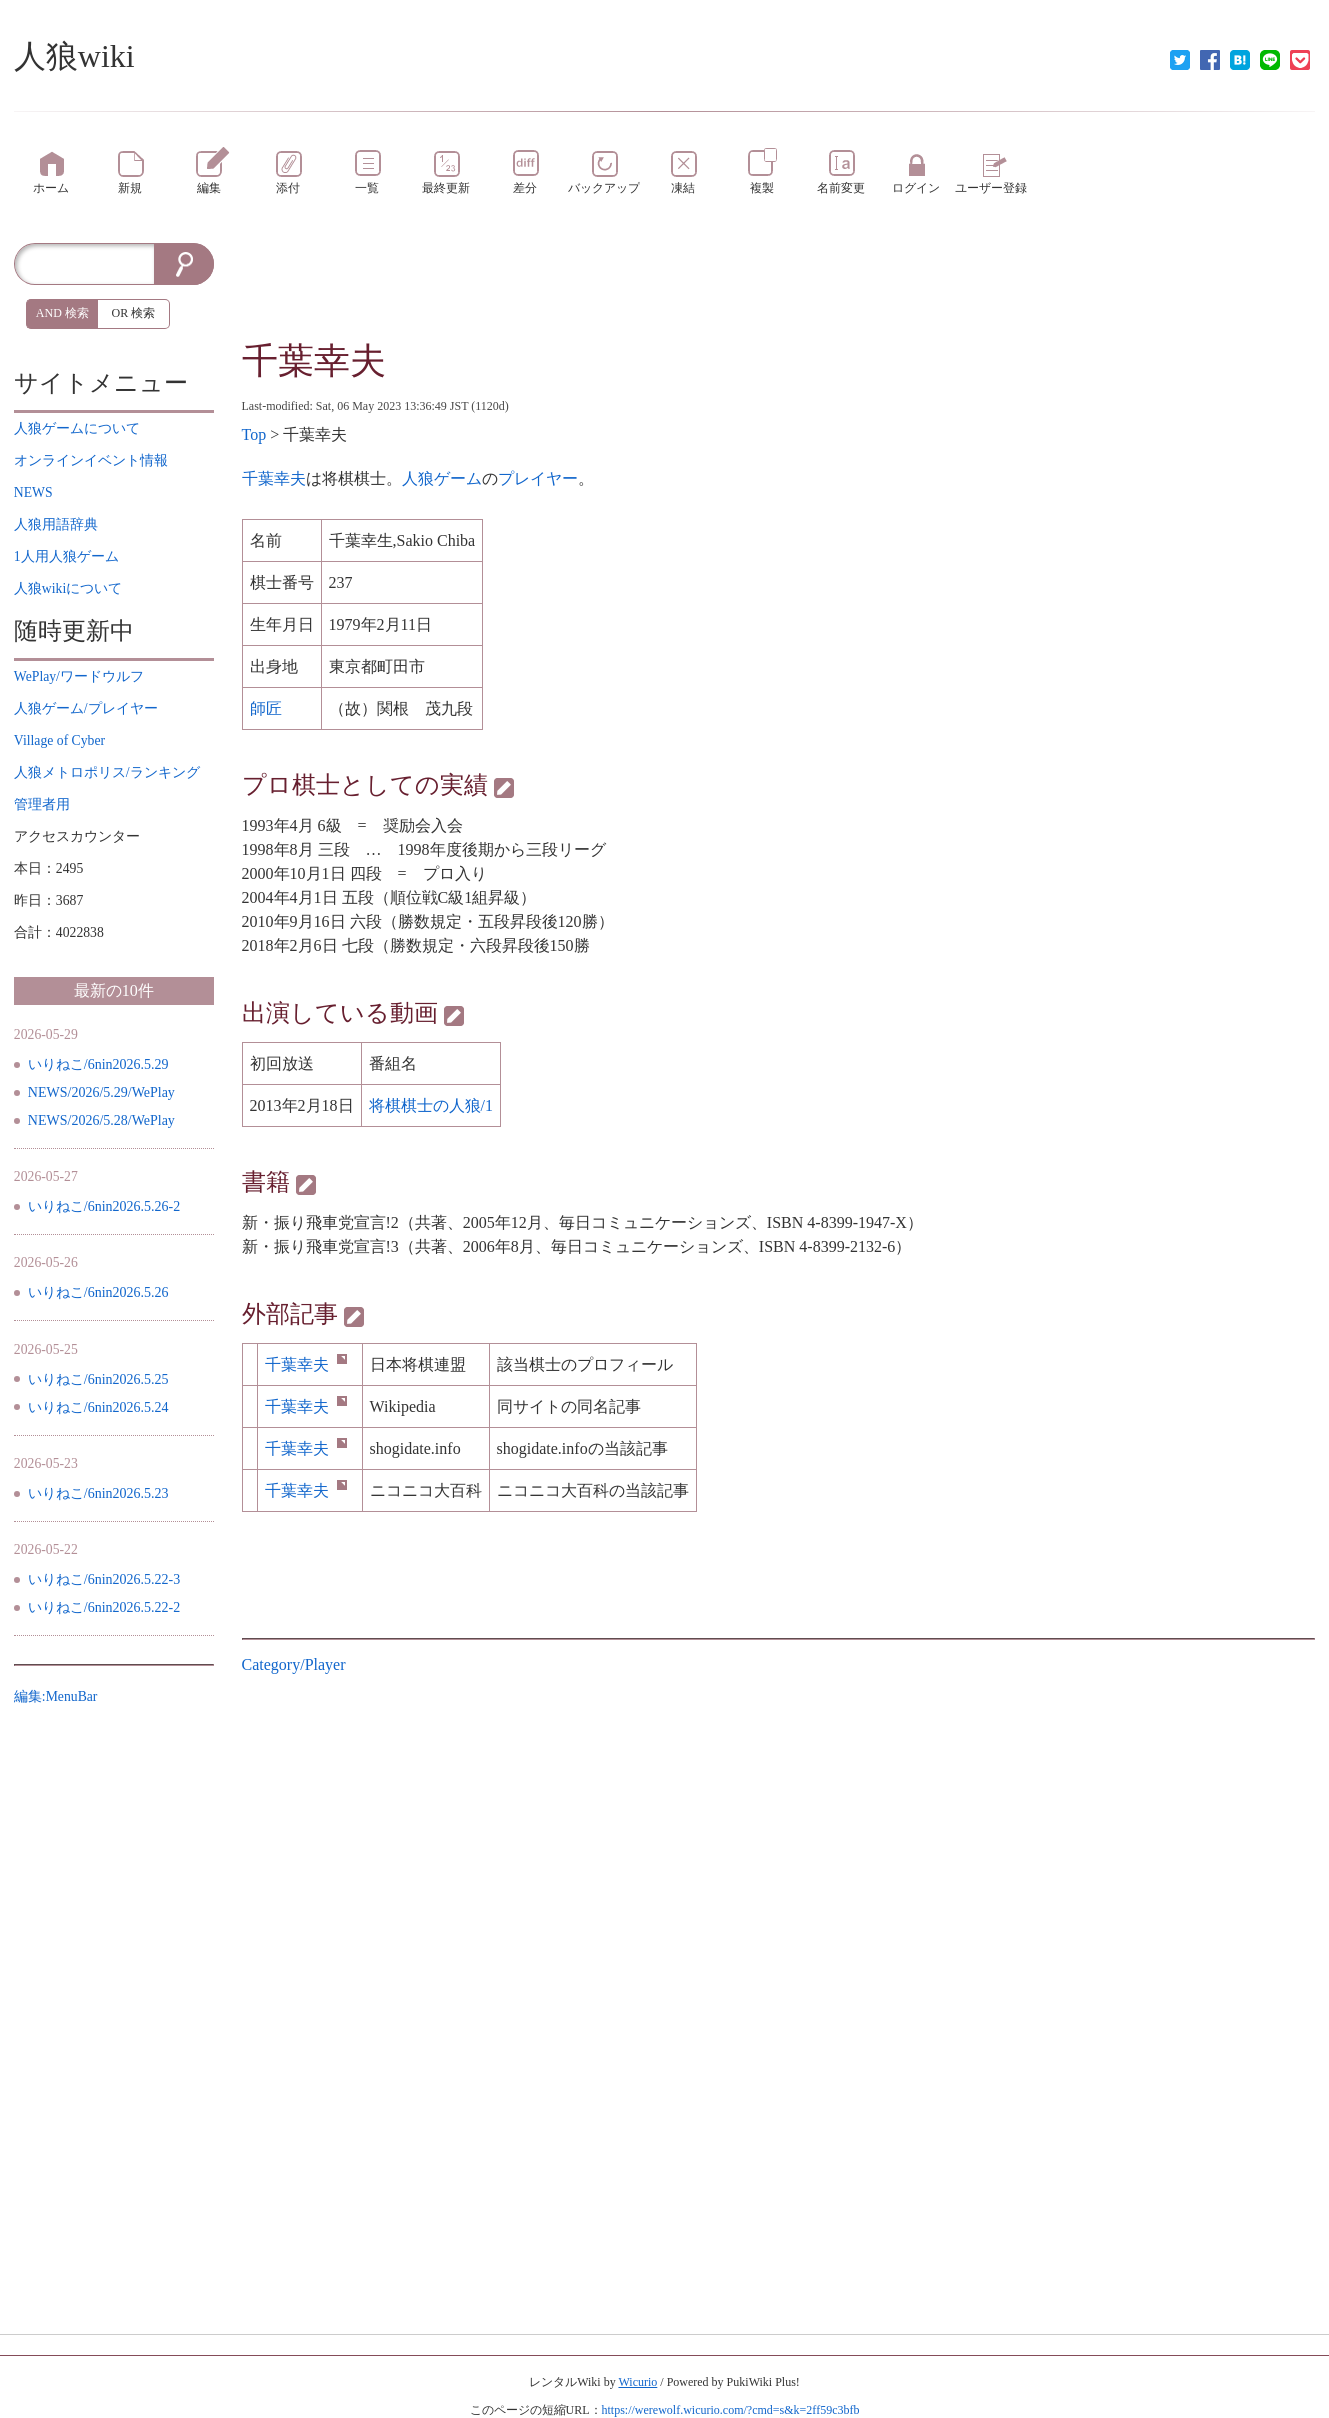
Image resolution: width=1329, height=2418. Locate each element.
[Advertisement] (779, 288)
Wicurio (637, 2382)
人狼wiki (74, 56)
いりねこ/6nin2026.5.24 (98, 1407)
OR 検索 (134, 313)
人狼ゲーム (442, 478)
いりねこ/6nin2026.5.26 (98, 1292)
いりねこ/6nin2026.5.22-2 (104, 1607)
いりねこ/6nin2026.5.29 (98, 1064)
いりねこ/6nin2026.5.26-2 (104, 1206)
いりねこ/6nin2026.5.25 (98, 1379)
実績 (464, 785)
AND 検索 (62, 313)
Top (254, 434)
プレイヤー (538, 478)
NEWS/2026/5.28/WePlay (101, 1120)
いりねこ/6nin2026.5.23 (98, 1493)
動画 (414, 1013)
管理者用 (42, 804)
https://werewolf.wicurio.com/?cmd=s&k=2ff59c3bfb (731, 2410)
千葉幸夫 (314, 361)
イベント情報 (91, 460)
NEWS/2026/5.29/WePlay (101, 1092)
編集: (56, 1696)
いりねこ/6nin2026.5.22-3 (104, 1579)
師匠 (266, 708)
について (77, 428)
